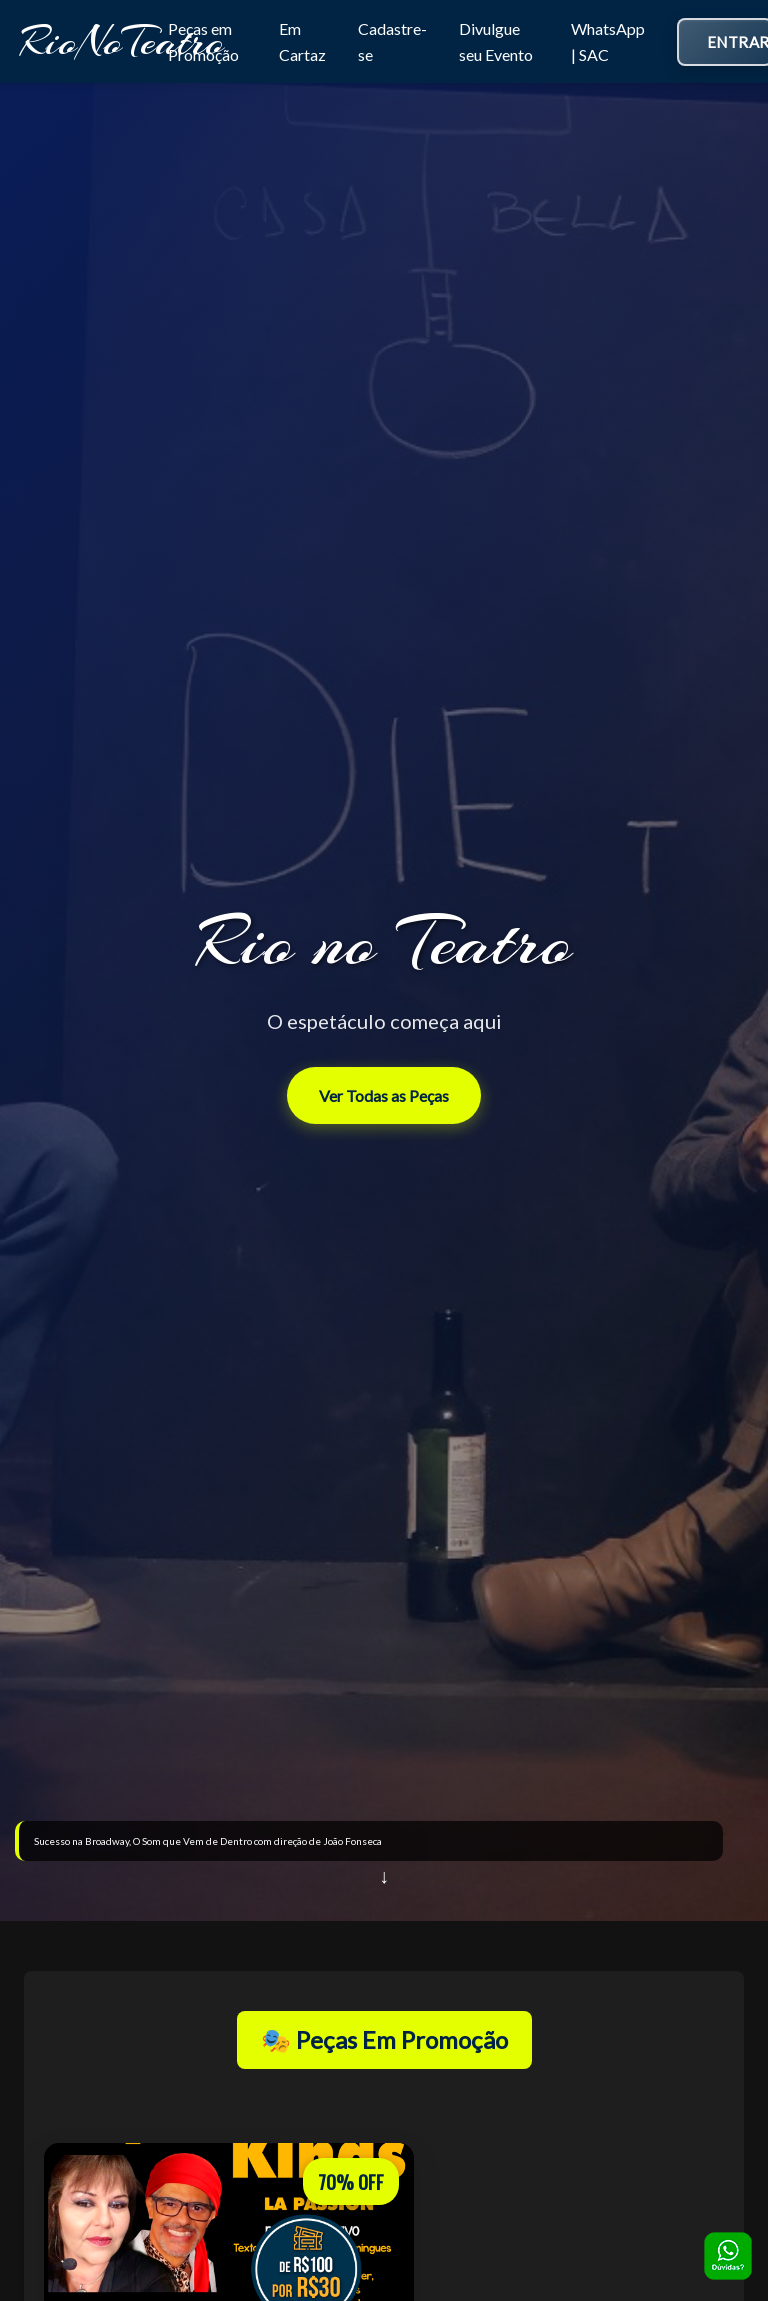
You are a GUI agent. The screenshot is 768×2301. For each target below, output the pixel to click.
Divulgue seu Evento (496, 41)
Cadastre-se (392, 41)
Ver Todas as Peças (384, 1095)
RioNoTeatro (122, 41)
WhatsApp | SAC (608, 41)
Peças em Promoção (203, 41)
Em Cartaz (302, 41)
